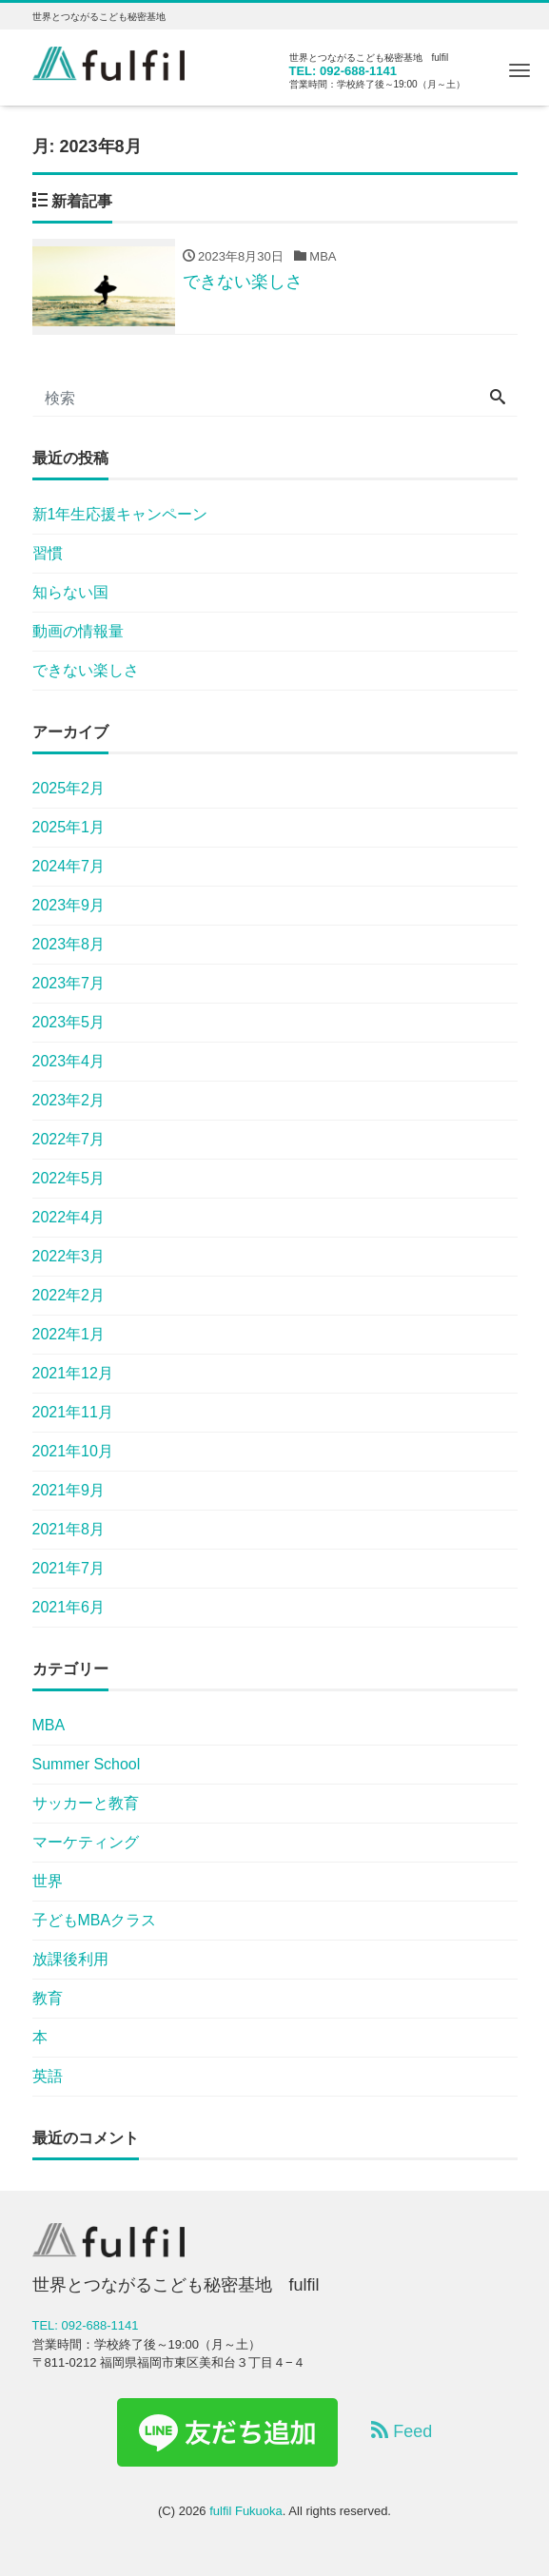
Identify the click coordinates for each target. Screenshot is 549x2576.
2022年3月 (69, 1256)
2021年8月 (69, 1529)
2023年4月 (69, 1061)
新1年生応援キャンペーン (120, 514)
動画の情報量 (78, 631)
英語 (47, 2076)
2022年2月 (69, 1295)
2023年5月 (69, 1022)
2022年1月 (69, 1334)
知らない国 (70, 592)
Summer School (86, 1764)
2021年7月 (69, 1568)
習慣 (47, 553)
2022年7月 (69, 1139)
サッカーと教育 (85, 1803)
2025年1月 (69, 827)
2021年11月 (72, 1412)
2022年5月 (69, 1178)
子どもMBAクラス (94, 1920)
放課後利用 (70, 1959)
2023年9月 (69, 905)
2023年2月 (69, 1100)
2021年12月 (72, 1373)
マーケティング (85, 1842)
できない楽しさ (85, 670)
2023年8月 (69, 944)
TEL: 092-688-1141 (343, 71)
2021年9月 (69, 1490)
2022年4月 (69, 1217)
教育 (47, 1998)
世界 (47, 1881)
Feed (401, 2431)
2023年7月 (69, 983)
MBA (49, 1725)
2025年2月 (69, 788)
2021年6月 (69, 1607)
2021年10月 (72, 1451)
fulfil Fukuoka (246, 2511)
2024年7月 (69, 866)
